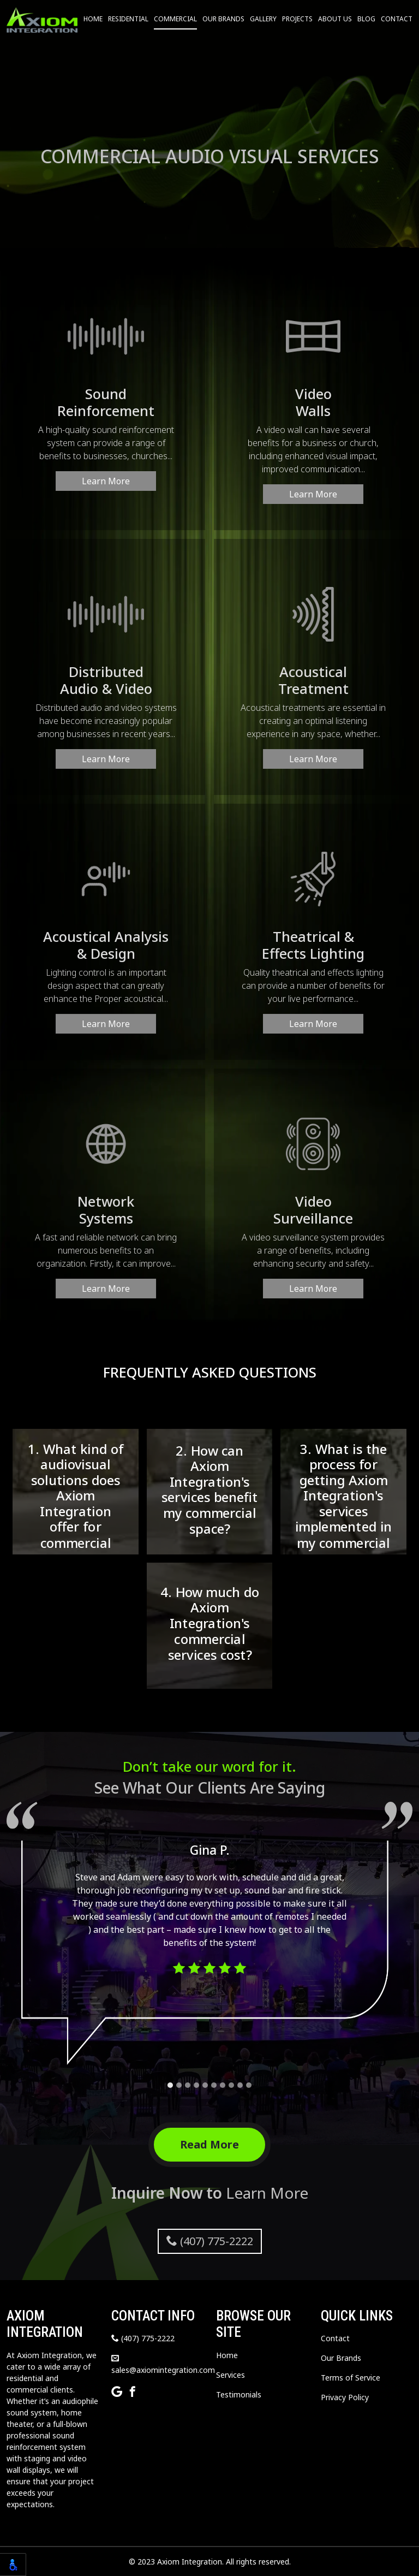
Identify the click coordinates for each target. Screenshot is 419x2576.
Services (230, 2375)
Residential (128, 18)
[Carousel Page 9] (240, 2085)
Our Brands (223, 18)
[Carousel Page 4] (196, 2085)
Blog (366, 18)
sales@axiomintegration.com (163, 2364)
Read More (209, 2144)
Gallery (263, 18)
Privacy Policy (345, 2397)
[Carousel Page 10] (249, 2085)
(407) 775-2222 (209, 2241)
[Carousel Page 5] (205, 2085)
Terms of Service (350, 2377)
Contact (396, 18)
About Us (335, 18)
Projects (297, 18)
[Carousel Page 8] (231, 2085)
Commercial (175, 18)
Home (93, 18)
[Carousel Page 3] (187, 2085)
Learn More (106, 481)
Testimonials (238, 2394)
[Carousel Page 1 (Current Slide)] (170, 2085)
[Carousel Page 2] (179, 2085)
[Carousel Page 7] (222, 2085)
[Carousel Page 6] (214, 2085)
